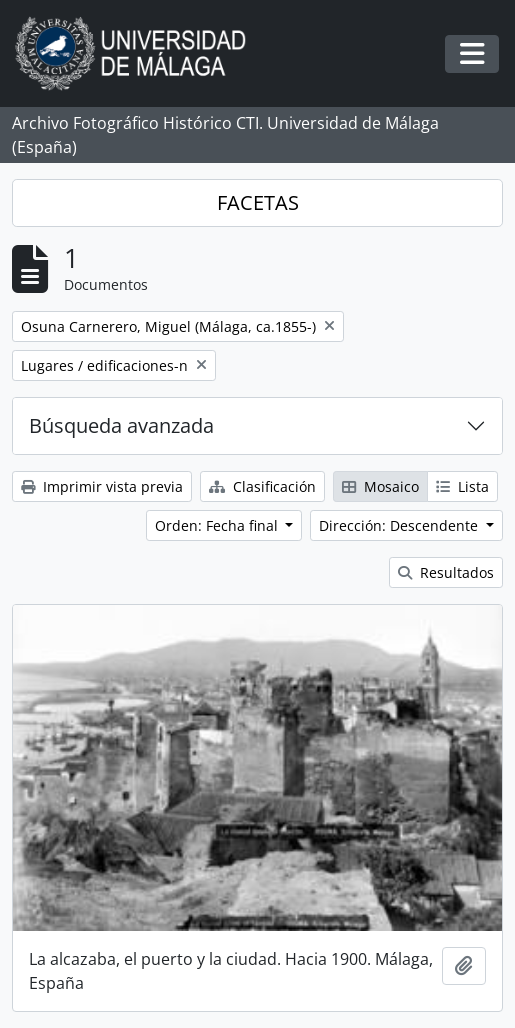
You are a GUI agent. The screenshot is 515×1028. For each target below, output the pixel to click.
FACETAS (258, 202)
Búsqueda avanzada (121, 425)
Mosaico (380, 486)
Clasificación (262, 486)
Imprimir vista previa (102, 486)
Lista (462, 486)
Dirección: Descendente (400, 525)
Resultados (446, 572)
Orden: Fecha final (218, 525)
